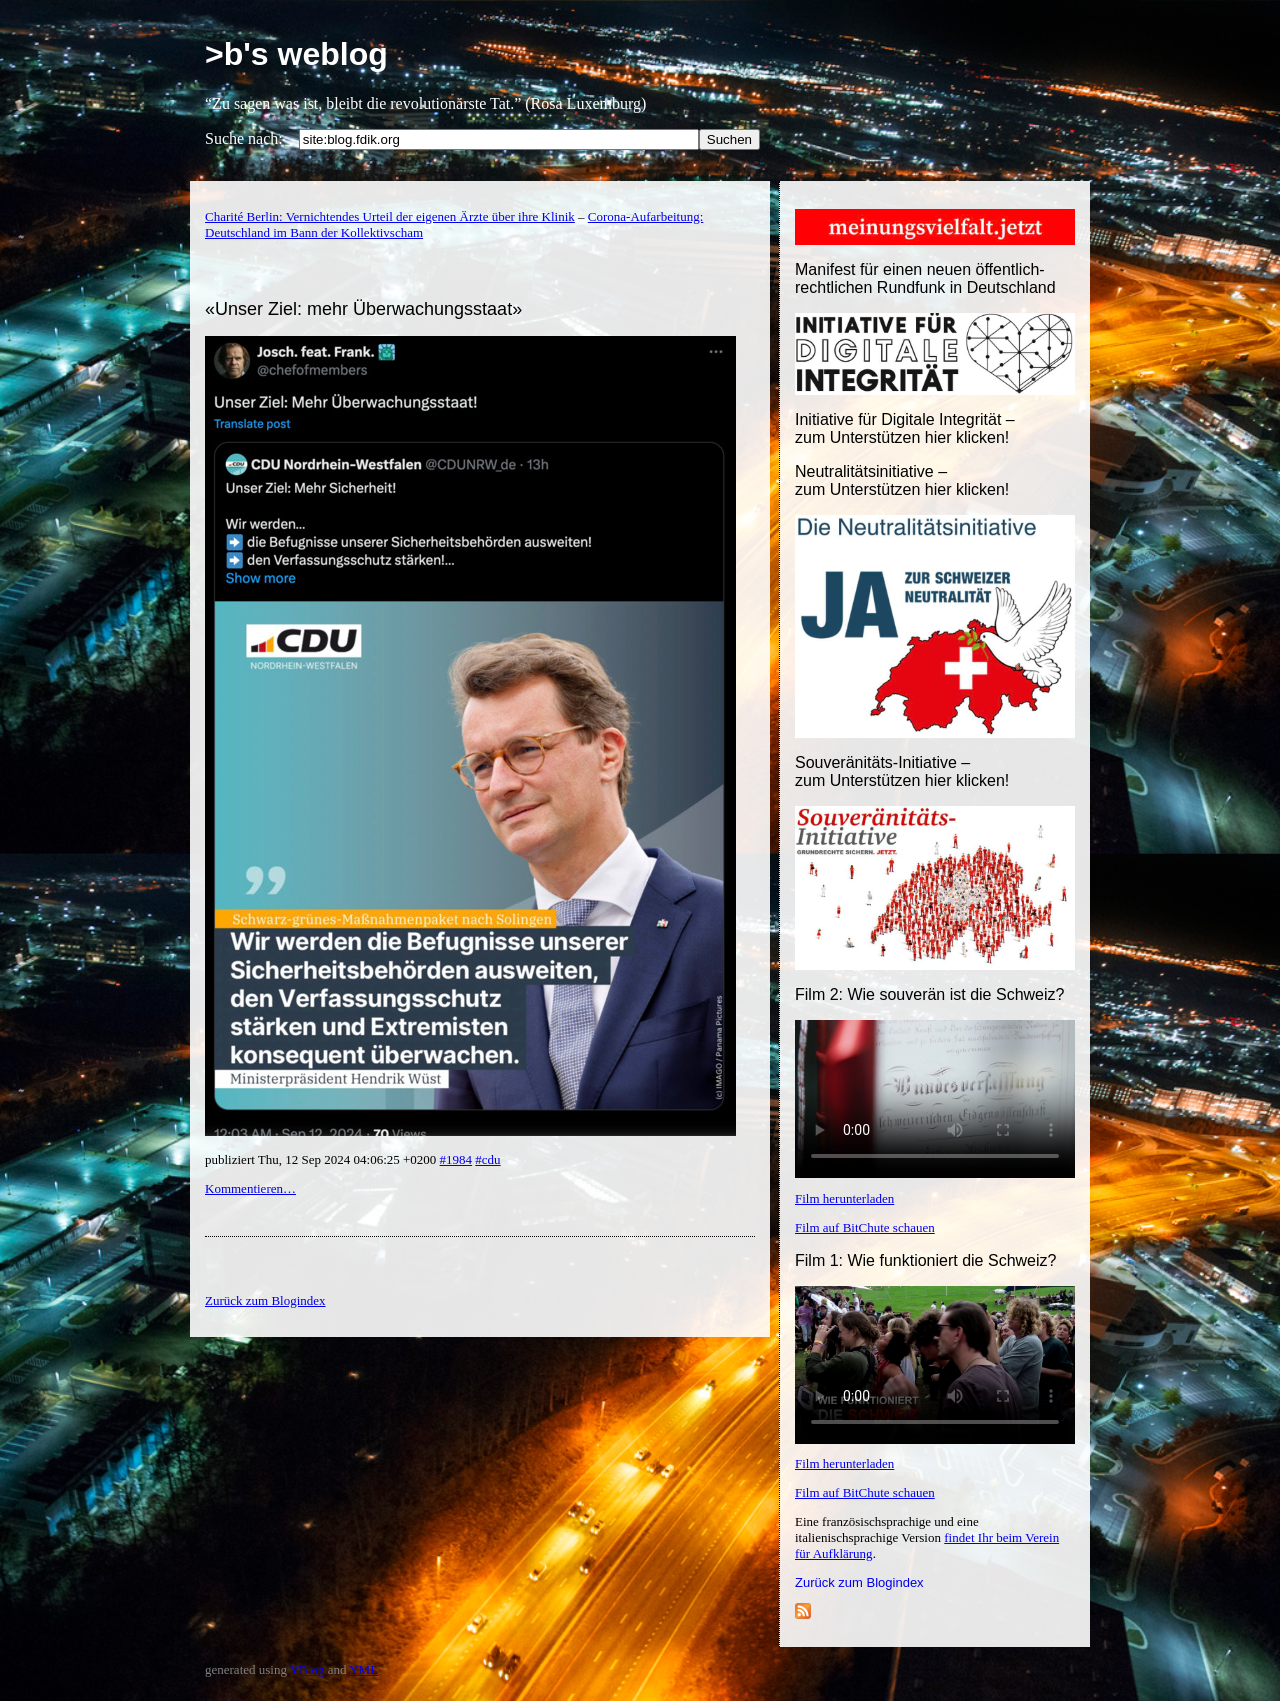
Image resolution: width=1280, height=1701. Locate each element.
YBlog (307, 1669)
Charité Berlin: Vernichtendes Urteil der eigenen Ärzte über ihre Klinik (390, 216)
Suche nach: (244, 138)
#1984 (456, 1159)
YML (363, 1669)
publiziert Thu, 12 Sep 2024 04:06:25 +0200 (322, 1159)
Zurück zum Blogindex (859, 1582)
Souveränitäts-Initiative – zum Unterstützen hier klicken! (902, 771)
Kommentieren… (250, 1188)
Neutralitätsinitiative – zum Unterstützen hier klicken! (902, 480)
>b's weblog (296, 54)
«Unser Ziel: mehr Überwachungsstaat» (363, 309)
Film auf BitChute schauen (865, 1227)
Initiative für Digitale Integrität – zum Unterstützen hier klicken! (905, 428)
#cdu (487, 1159)
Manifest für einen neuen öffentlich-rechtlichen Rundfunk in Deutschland (925, 278)
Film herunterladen (844, 1198)
